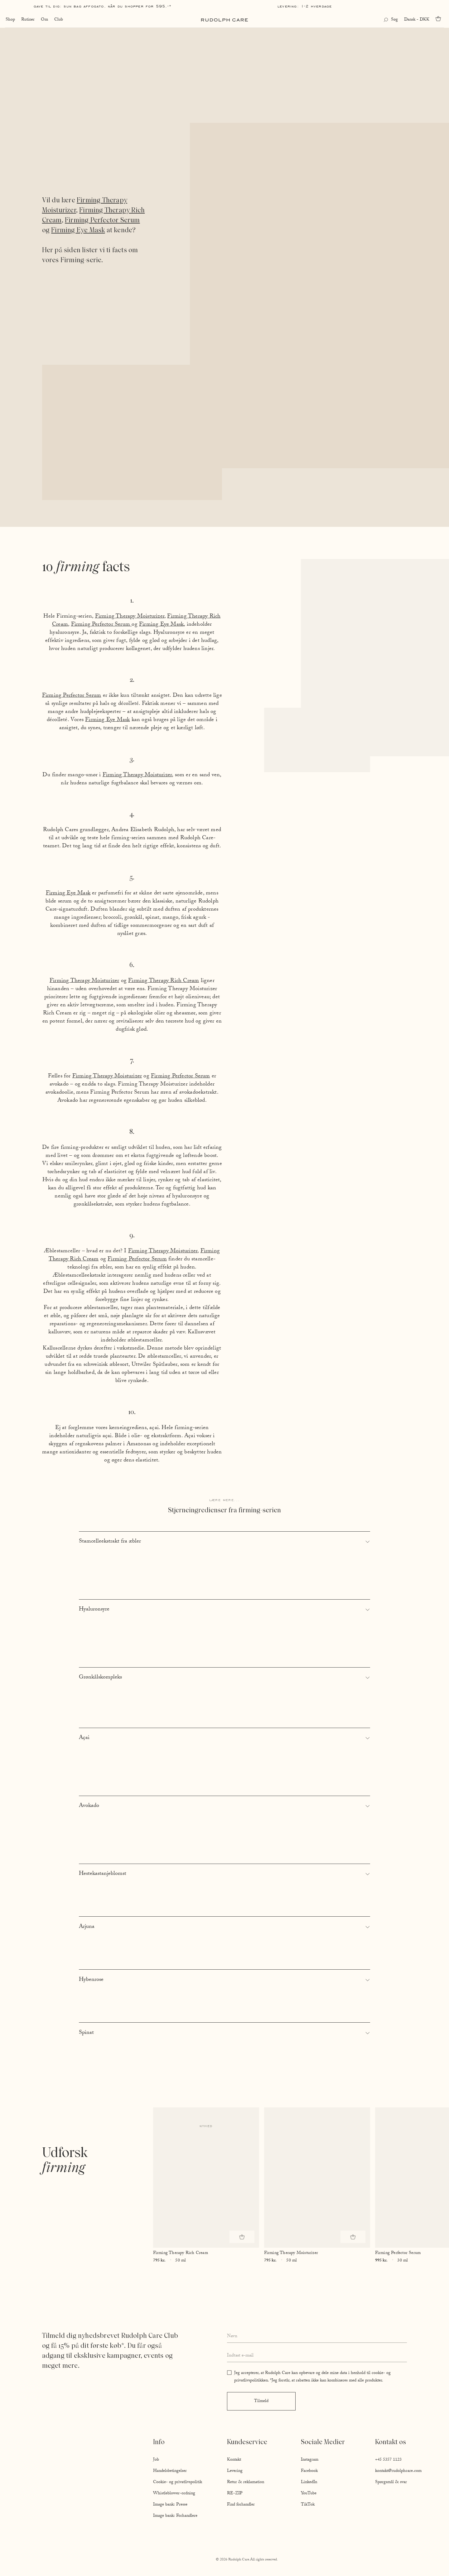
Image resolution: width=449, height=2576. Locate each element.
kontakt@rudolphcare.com (398, 2471)
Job (156, 2460)
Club (58, 20)
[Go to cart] (440, 18)
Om (43, 20)
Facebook (309, 2471)
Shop (9, 20)
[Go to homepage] (224, 20)
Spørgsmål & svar (391, 2482)
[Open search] (391, 20)
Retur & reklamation (245, 2482)
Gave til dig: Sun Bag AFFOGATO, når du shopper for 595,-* (102, 6)
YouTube (308, 2493)
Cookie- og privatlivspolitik (177, 2482)
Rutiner (27, 20)
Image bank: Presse (170, 2505)
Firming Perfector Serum (102, 220)
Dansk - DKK (417, 20)
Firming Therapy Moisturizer (129, 617)
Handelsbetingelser (170, 2471)
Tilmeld (261, 2401)
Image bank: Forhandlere (175, 2516)
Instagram (309, 2460)
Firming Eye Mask (78, 230)
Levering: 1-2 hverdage (305, 6)
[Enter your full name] (317, 2336)
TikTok (308, 2505)
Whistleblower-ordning (174, 2493)
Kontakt (234, 2460)
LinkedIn (309, 2482)
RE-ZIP (235, 2493)
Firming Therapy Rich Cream (163, 981)
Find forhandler (241, 2505)
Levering (235, 2471)
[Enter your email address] (317, 2356)
